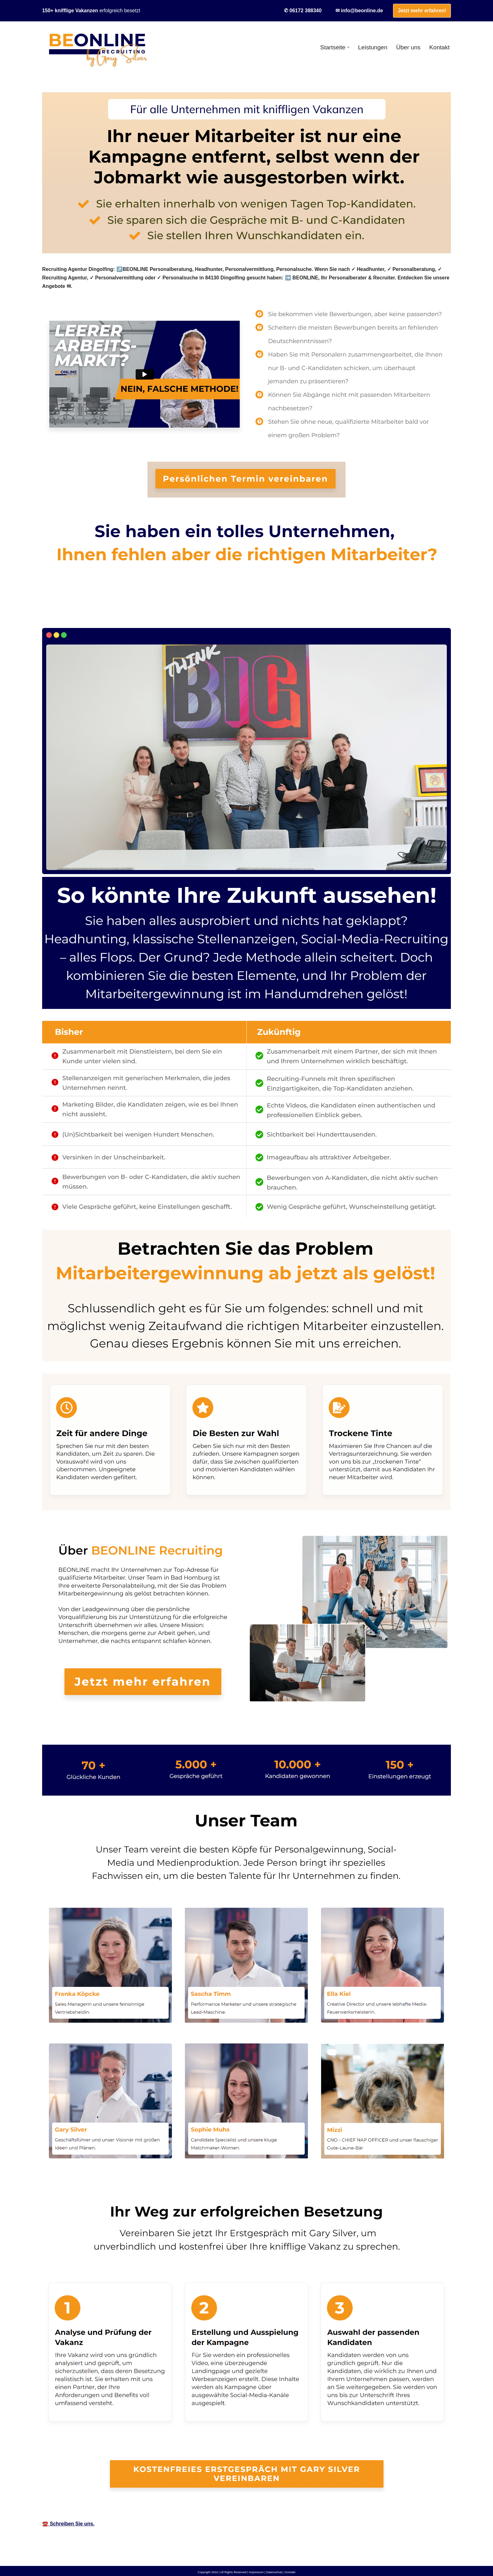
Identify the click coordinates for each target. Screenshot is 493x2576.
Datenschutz (274, 2570)
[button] (347, 47)
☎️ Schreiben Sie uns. (68, 2521)
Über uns (408, 47)
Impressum (256, 2570)
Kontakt (439, 47)
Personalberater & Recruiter (84, 613)
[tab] (84, 613)
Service (148, 613)
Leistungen (372, 47)
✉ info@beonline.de (359, 10)
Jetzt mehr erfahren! (422, 10)
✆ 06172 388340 (303, 10)
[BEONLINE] (97, 47)
